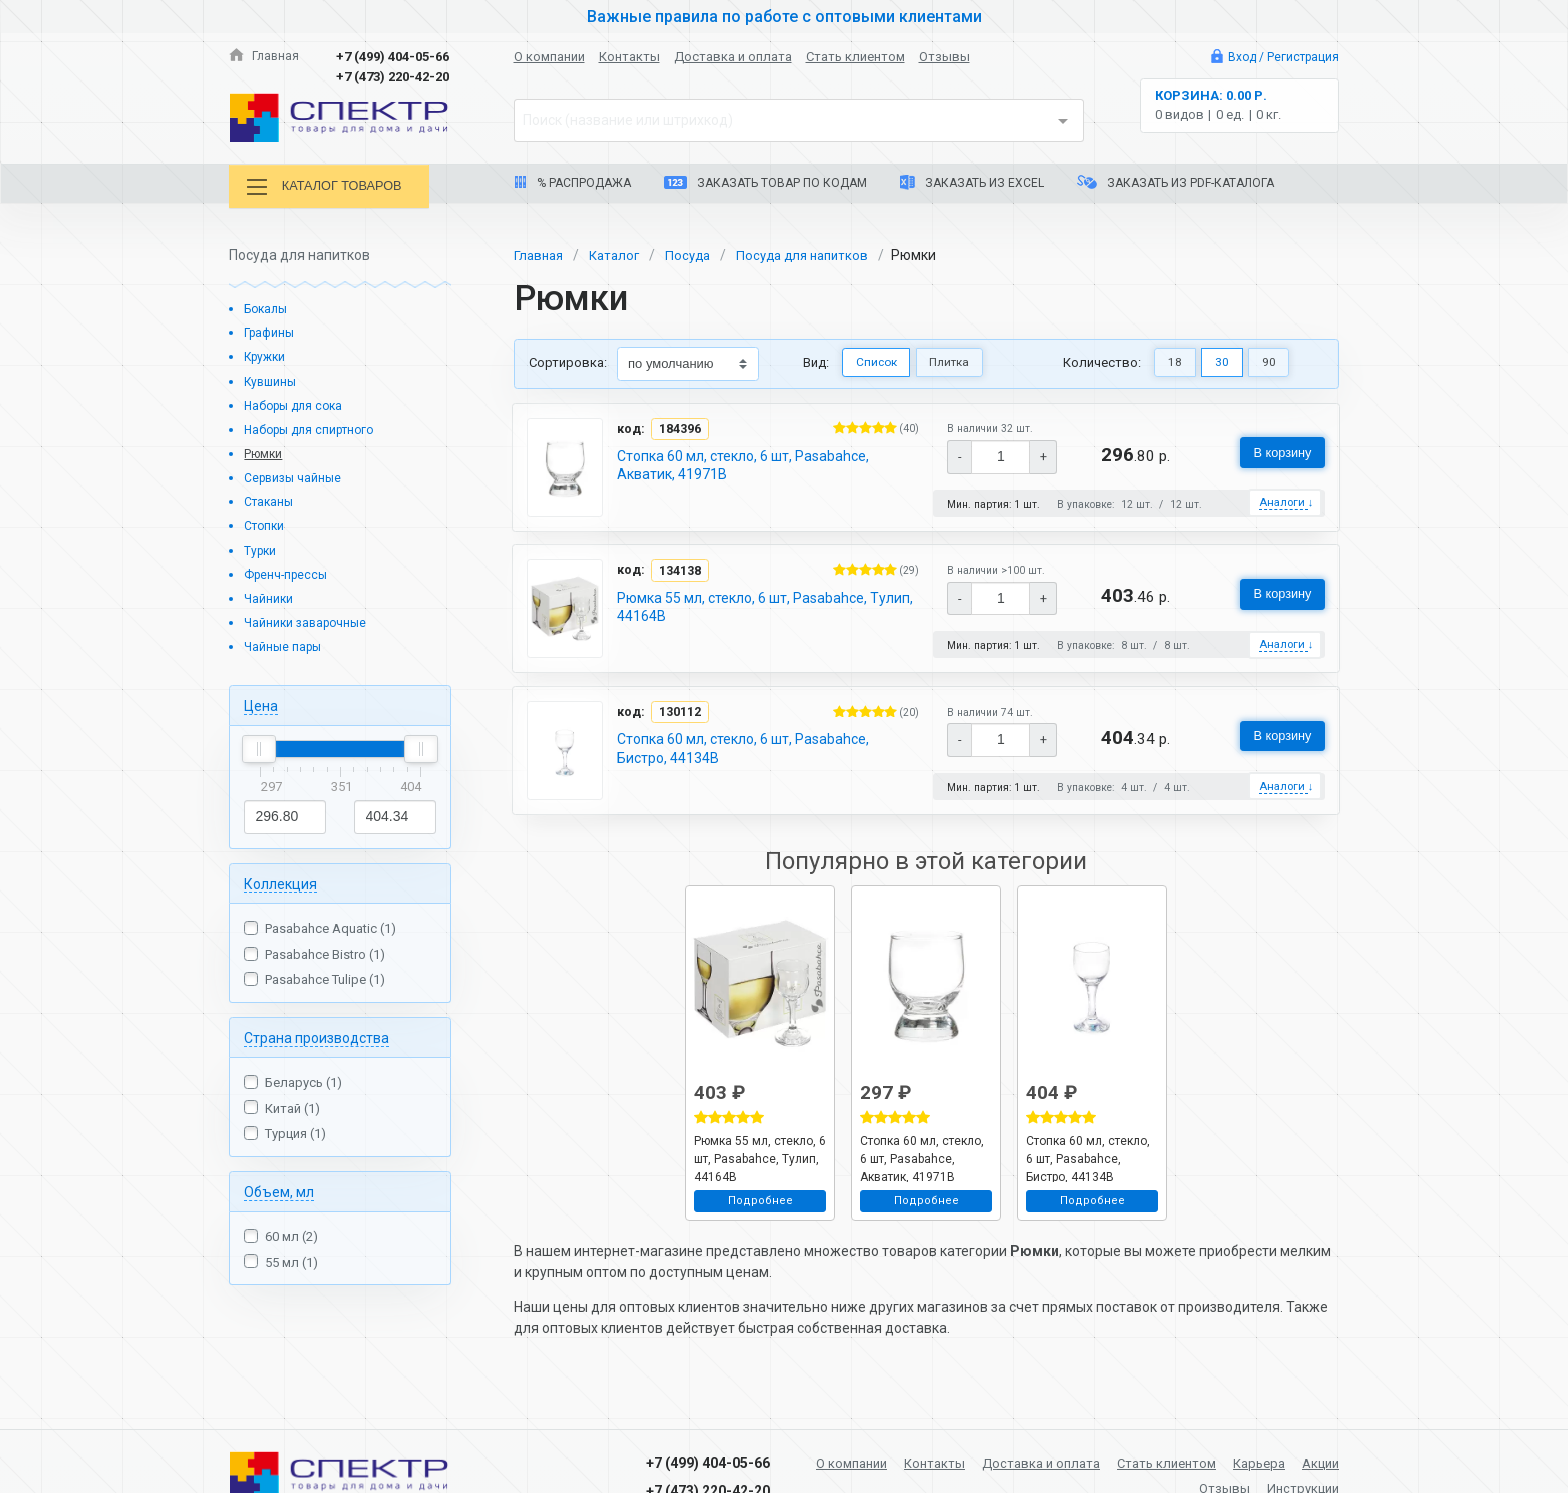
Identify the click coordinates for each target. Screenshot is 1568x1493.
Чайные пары (285, 645)
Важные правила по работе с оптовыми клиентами (784, 16)
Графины (271, 331)
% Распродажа (572, 183)
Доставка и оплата (733, 56)
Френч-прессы (288, 572)
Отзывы (944, 56)
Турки (261, 548)
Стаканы (270, 500)
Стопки (266, 524)
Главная (265, 56)
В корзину (1277, 452)
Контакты (629, 56)
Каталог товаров (333, 187)
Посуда (697, 253)
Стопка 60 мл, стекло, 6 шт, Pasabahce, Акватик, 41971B (744, 464)
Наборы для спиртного (314, 428)
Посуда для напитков (817, 253)
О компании (549, 56)
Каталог (620, 253)
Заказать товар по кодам (765, 183)
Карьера (1310, 1461)
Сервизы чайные (295, 476)
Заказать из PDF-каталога (1175, 182)
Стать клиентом (855, 56)
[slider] (259, 748)
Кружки (267, 355)
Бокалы (268, 307)
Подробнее (760, 1205)
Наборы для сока (297, 403)
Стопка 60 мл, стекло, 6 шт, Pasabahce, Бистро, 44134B (744, 752)
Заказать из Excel (972, 182)
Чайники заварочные (309, 621)
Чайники (269, 597)
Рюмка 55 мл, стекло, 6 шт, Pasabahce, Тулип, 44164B (766, 608)
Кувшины (272, 379)
